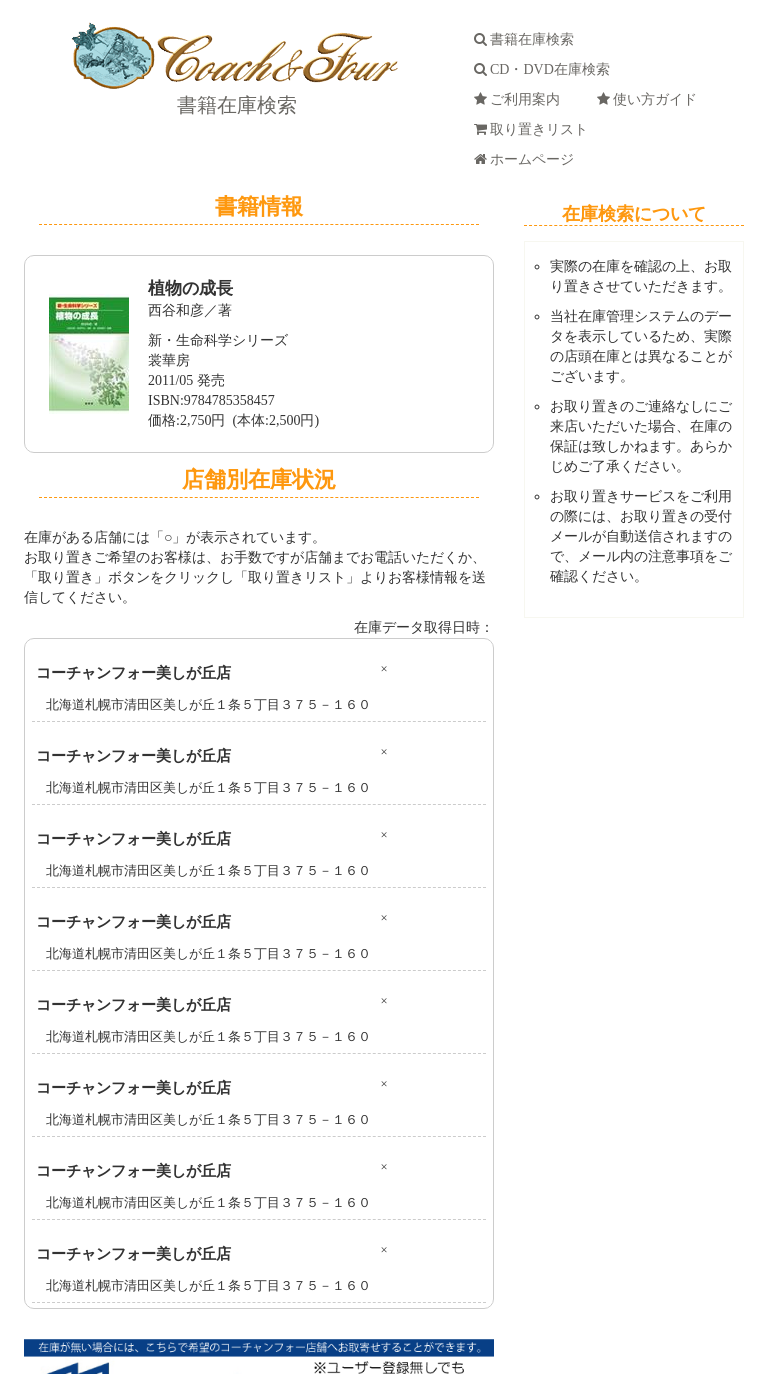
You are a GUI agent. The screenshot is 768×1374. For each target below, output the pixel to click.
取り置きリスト (534, 129)
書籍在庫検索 (234, 105)
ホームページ (527, 159)
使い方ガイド (650, 99)
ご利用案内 (520, 99)
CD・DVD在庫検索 (545, 69)
